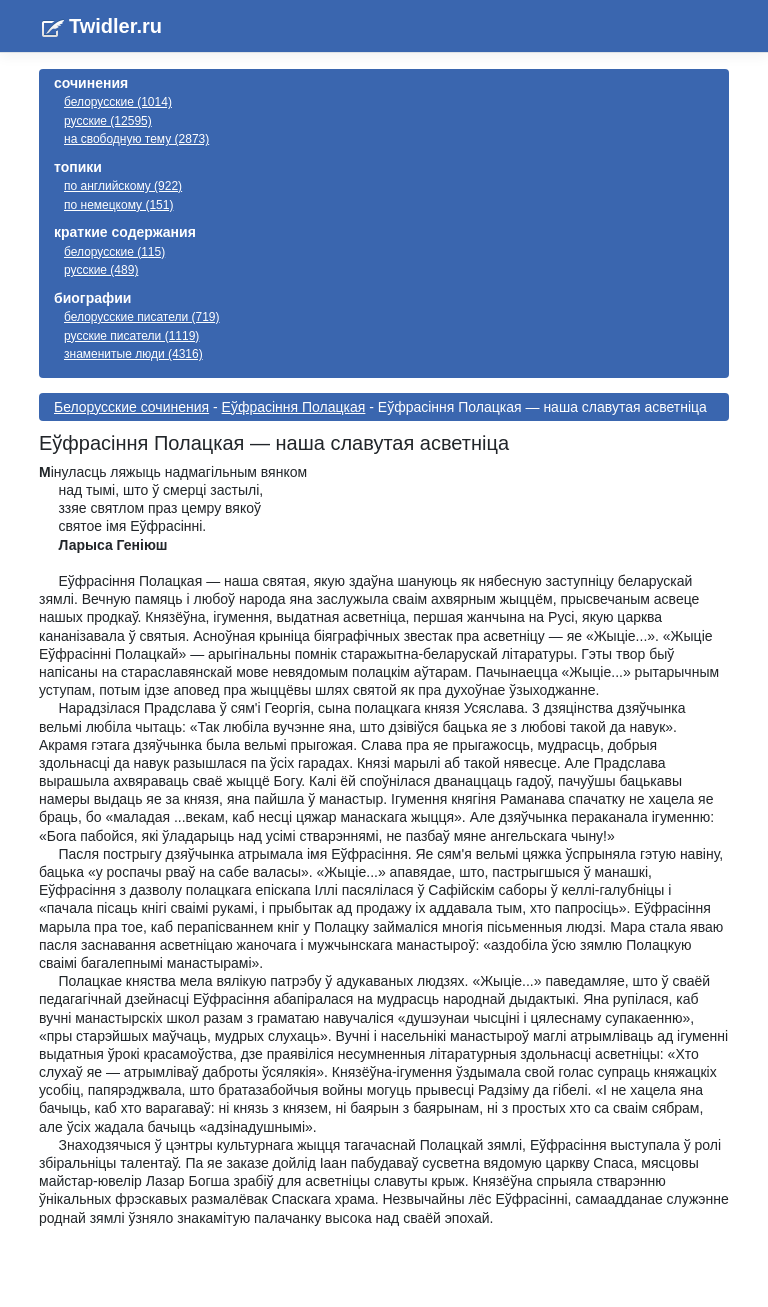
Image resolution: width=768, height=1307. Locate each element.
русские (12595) (108, 121)
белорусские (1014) (118, 102)
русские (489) (101, 270)
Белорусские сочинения (131, 407)
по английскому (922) (123, 186)
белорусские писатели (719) (142, 317)
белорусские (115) (114, 252)
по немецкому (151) (118, 205)
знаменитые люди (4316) (133, 354)
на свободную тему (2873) (136, 139)
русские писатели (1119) (131, 336)
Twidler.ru (115, 26)
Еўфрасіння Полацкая (294, 407)
